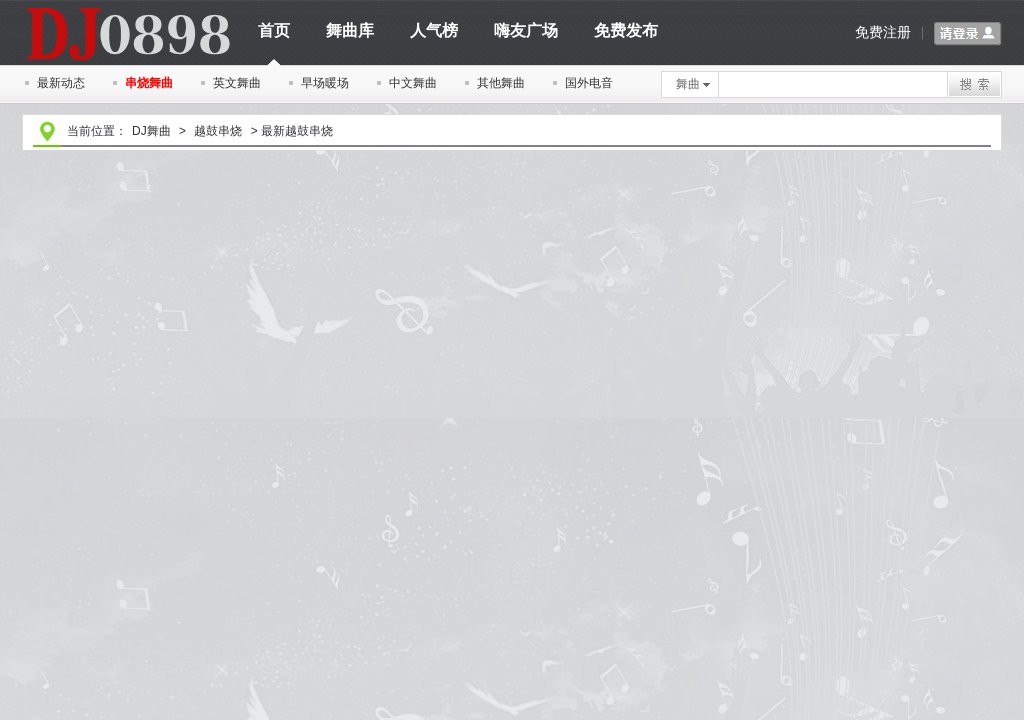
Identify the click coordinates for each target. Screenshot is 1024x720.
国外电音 (589, 83)
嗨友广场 (526, 30)
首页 (274, 37)
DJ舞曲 (151, 131)
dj (127, 7)
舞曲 (693, 84)
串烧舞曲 (149, 83)
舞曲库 (350, 30)
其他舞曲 (501, 83)
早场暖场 (325, 83)
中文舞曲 (413, 83)
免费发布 (626, 30)
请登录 (968, 34)
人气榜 (434, 30)
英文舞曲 (237, 83)
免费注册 (883, 32)
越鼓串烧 (218, 131)
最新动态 (61, 83)
